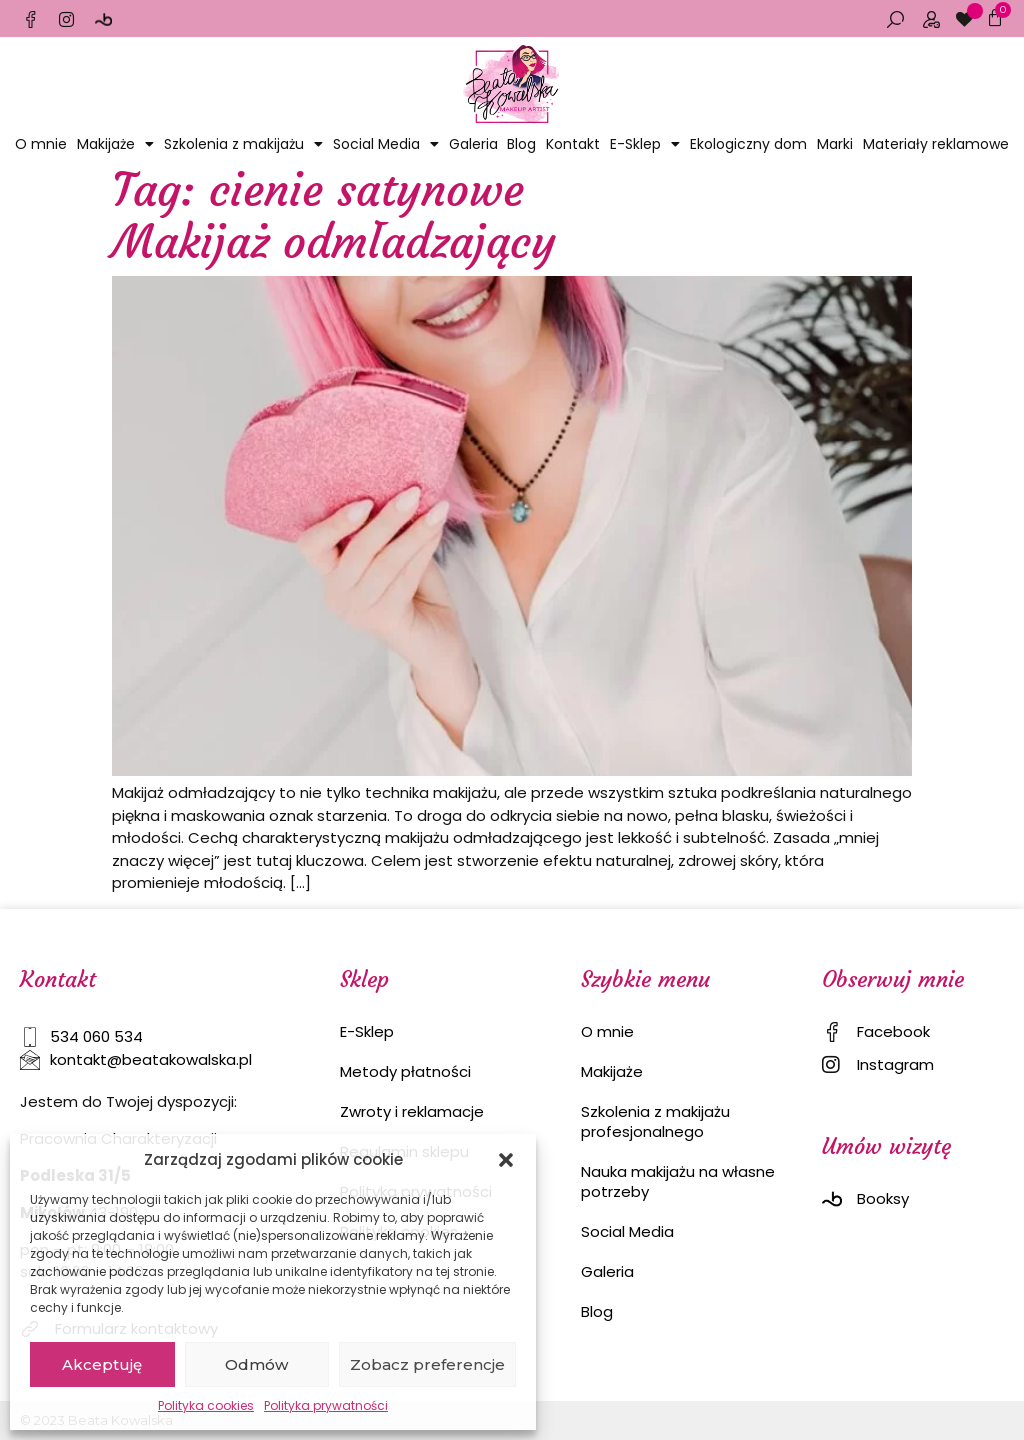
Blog (521, 144)
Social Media (386, 144)
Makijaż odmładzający (334, 242)
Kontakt (573, 144)
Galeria (473, 144)
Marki (835, 144)
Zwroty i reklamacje (412, 1111)
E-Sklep (645, 144)
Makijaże (115, 144)
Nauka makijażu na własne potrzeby (678, 1181)
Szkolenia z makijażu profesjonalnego (655, 1121)
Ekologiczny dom (748, 144)
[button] (506, 1160)
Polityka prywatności (326, 1405)
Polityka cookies (206, 1405)
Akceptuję (102, 1364)
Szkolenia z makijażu (243, 144)
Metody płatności (405, 1071)
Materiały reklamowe (936, 144)
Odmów (256, 1364)
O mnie (41, 144)
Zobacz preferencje (427, 1364)
